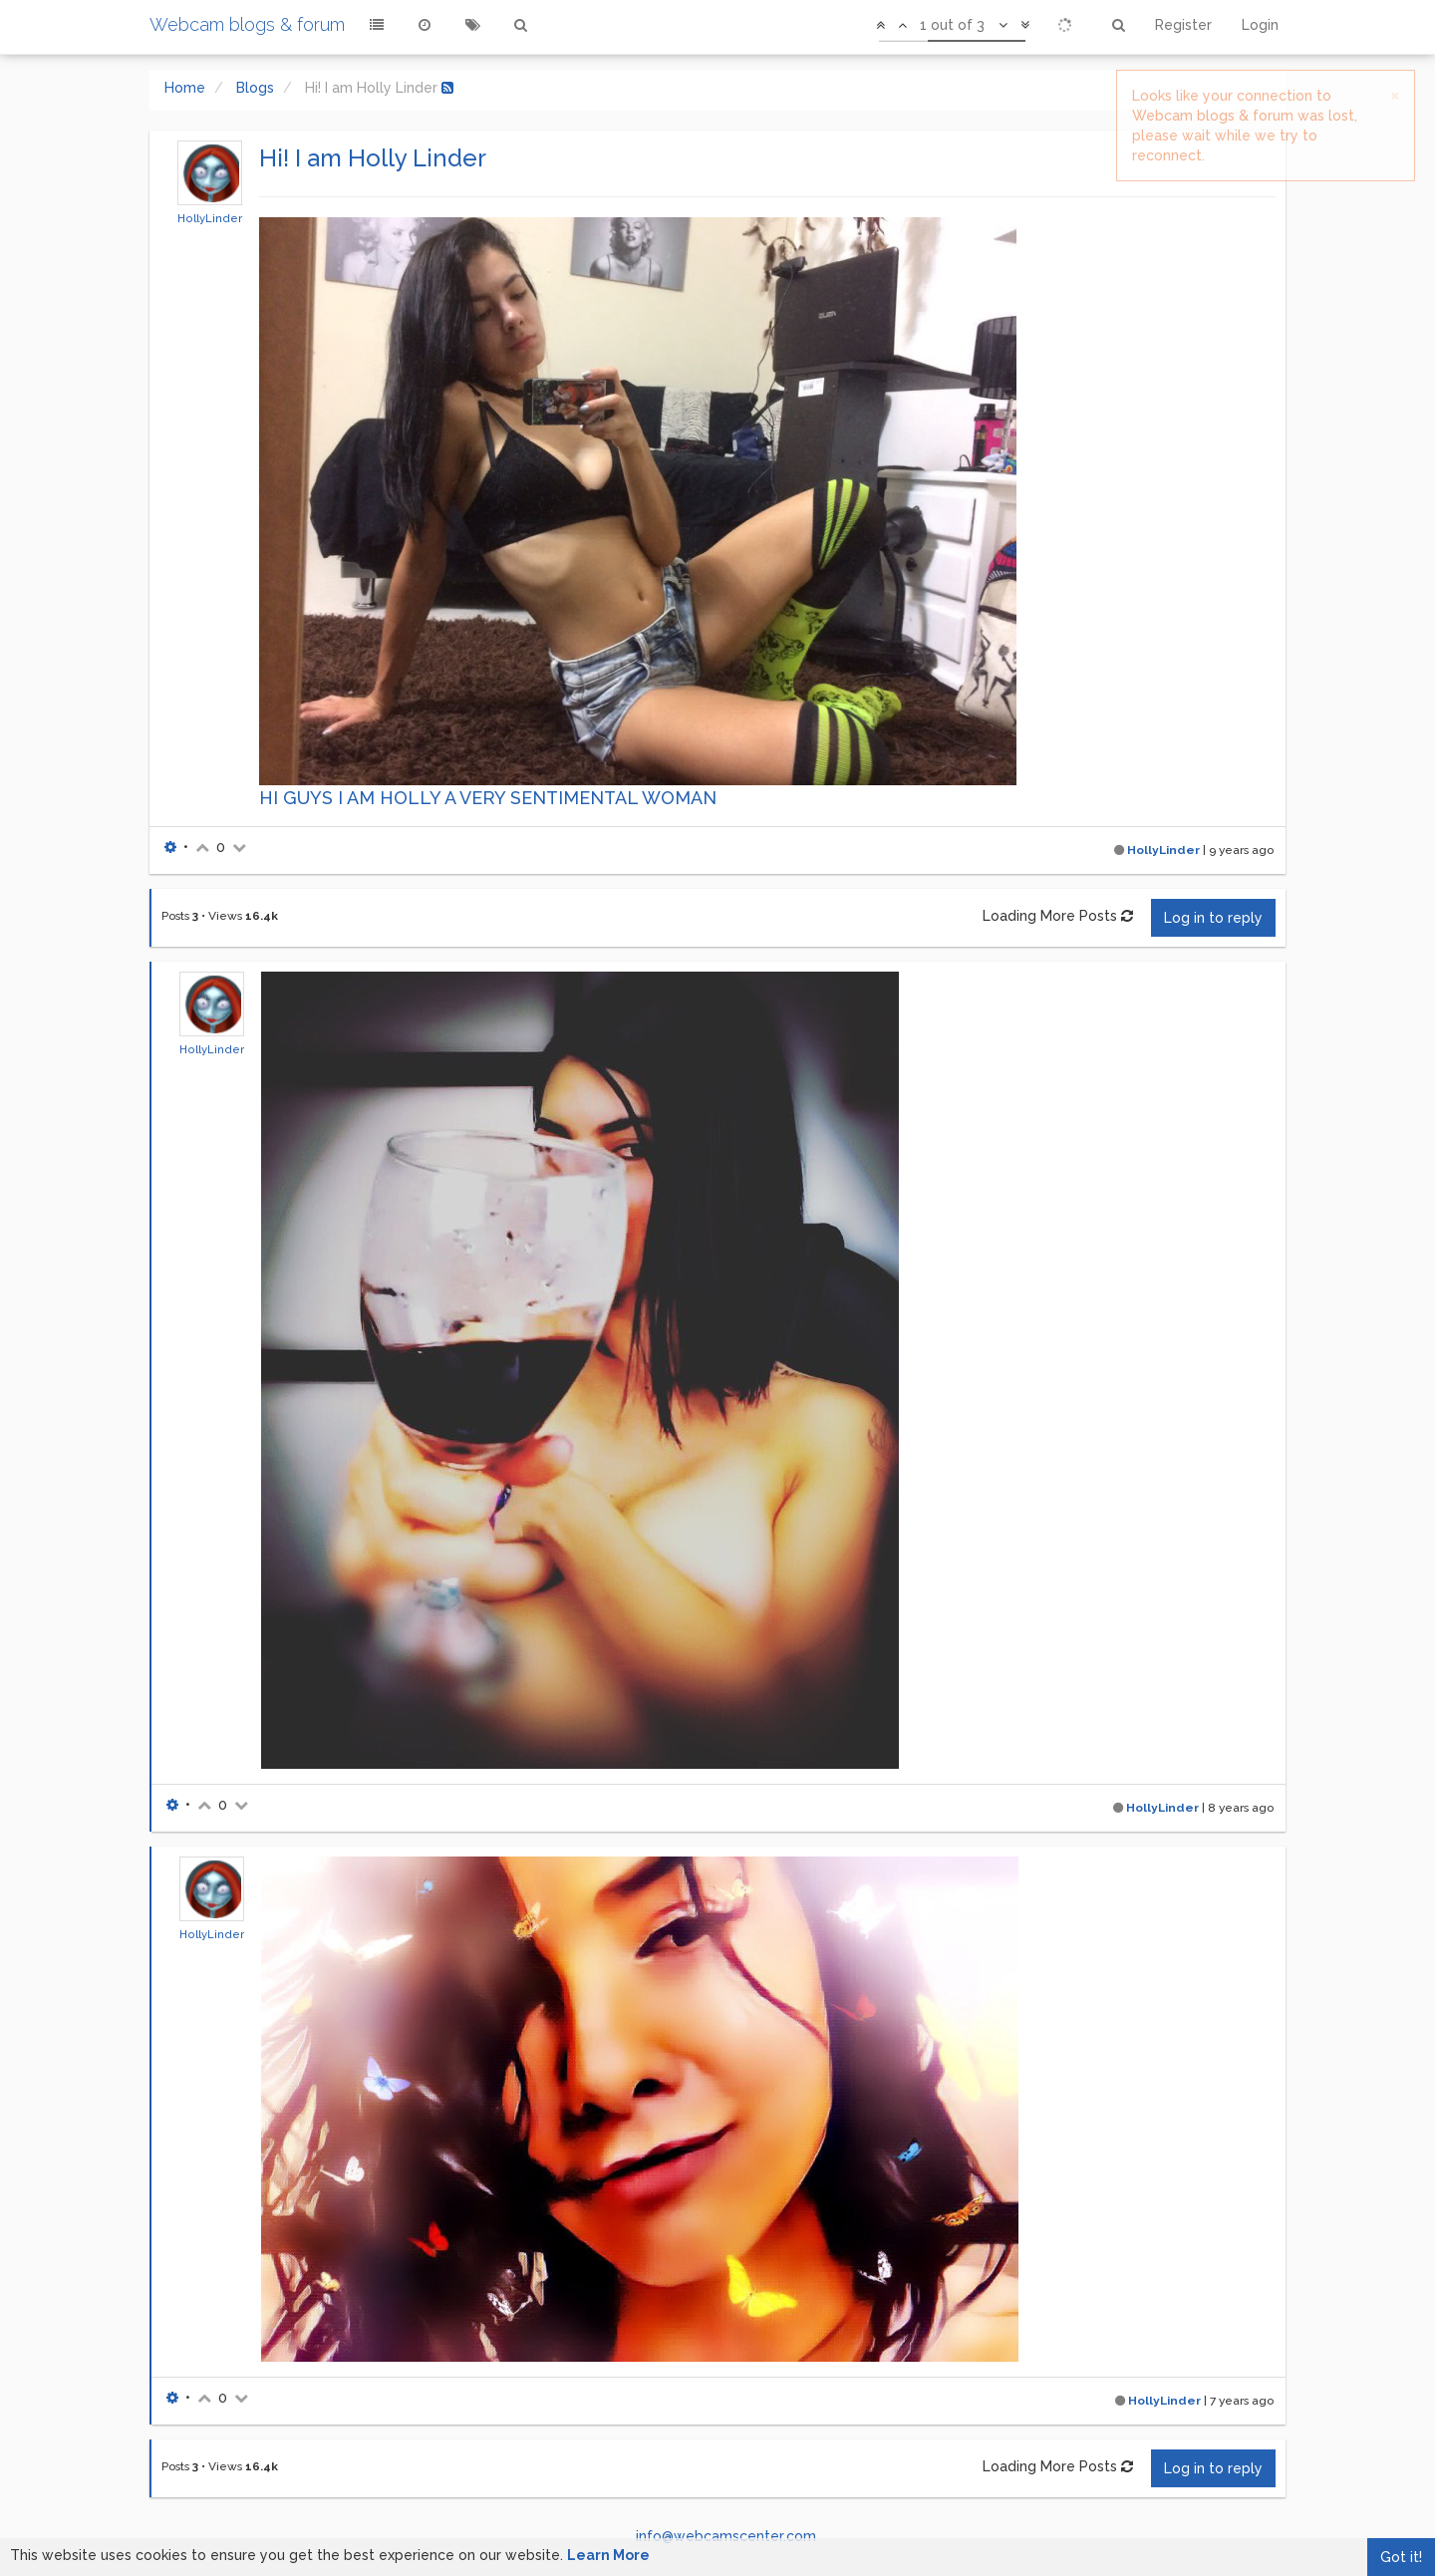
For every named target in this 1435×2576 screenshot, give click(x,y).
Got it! (1401, 2557)
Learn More (608, 2555)
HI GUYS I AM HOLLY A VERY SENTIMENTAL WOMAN (488, 797)
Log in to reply (1213, 918)
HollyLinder (209, 218)
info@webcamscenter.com (726, 2536)
